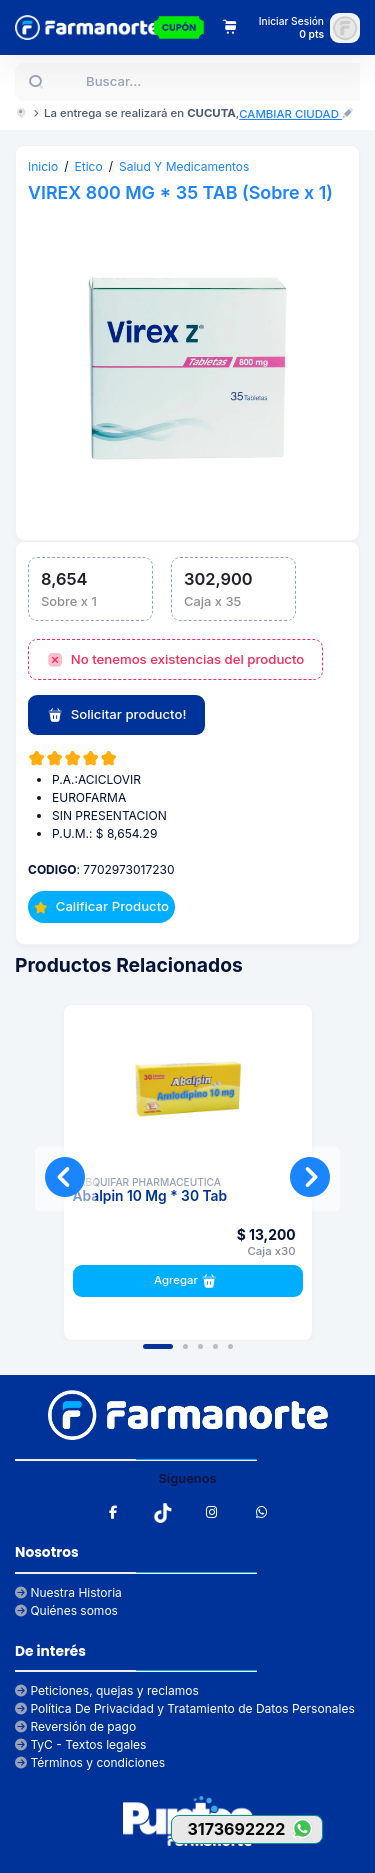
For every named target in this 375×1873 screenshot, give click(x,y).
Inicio (43, 166)
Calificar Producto (101, 906)
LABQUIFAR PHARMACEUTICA (147, 1182)
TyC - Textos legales (80, 1744)
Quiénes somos (66, 1610)
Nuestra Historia (68, 1592)
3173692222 (254, 1828)
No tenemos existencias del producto (175, 660)
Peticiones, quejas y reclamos (107, 1690)
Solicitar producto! (116, 715)
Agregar (187, 1281)
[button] (158, 1346)
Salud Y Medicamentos (184, 166)
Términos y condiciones (90, 1762)
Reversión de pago (75, 1726)
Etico (89, 166)
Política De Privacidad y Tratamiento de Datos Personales (185, 1708)
